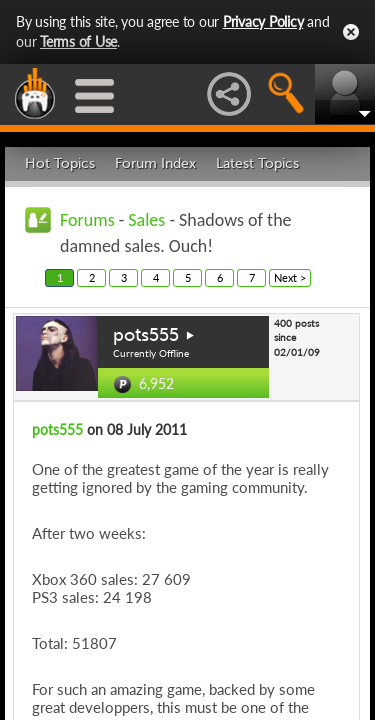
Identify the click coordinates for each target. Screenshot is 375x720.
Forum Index (155, 163)
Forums (87, 220)
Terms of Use (78, 41)
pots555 (146, 335)
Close (351, 32)
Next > (290, 277)
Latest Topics (257, 163)
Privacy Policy (263, 21)
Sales (146, 220)
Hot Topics (60, 163)
